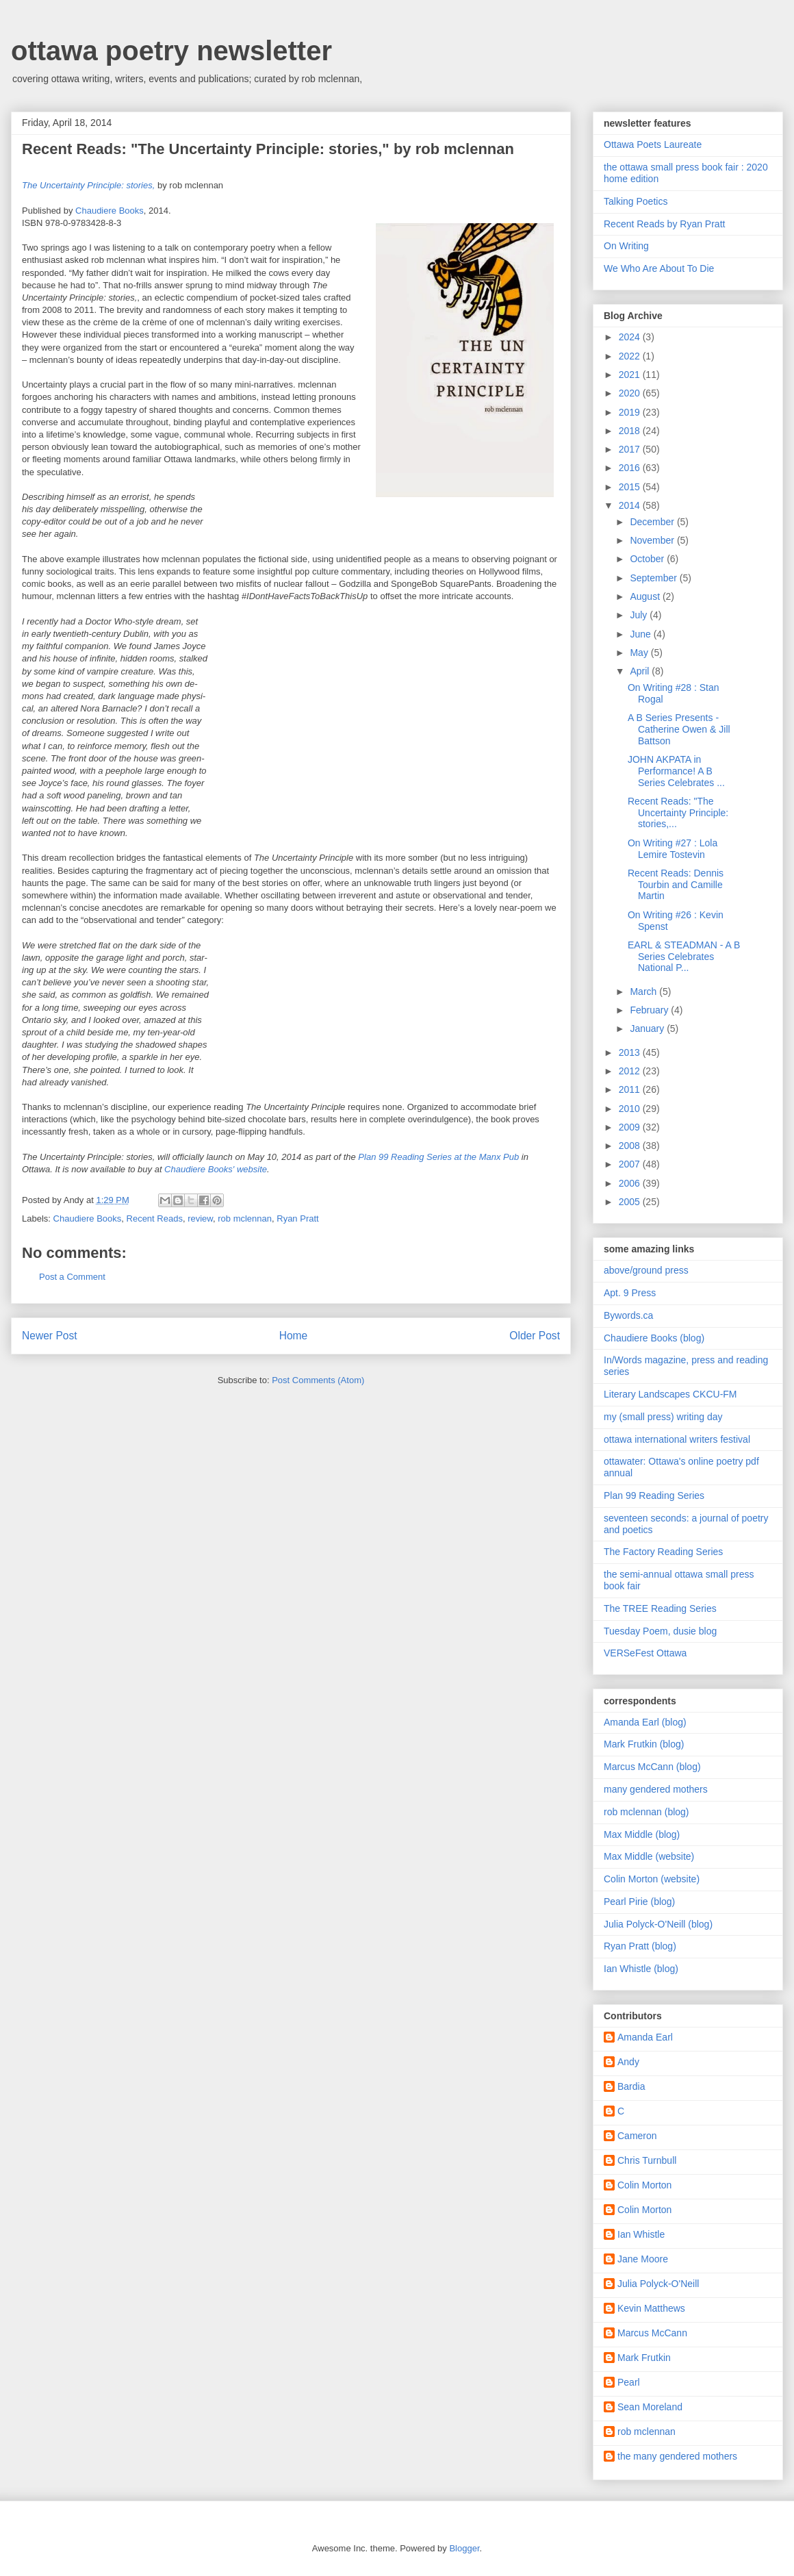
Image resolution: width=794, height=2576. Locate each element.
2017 (631, 449)
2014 (631, 505)
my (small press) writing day (663, 1416)
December (653, 521)
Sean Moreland (649, 2406)
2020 (631, 393)
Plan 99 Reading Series (654, 1495)
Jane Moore (642, 2258)
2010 (631, 1108)
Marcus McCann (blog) (652, 1766)
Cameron (637, 2135)
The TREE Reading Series (660, 1608)
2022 (631, 356)
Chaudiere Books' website (215, 1169)
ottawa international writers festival (677, 1439)
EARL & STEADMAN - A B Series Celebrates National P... (684, 956)
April (641, 671)
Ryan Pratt (297, 1218)
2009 (631, 1127)
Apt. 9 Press (630, 1292)
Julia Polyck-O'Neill (658, 2283)
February (650, 1010)
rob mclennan (245, 1218)
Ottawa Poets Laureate (653, 144)
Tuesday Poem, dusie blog (660, 1631)
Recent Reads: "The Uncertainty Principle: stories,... (678, 813)
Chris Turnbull (646, 2160)
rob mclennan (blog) (646, 1811)
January (648, 1028)
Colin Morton (644, 2185)
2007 (631, 1164)
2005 (631, 1201)
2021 (631, 374)
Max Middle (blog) (642, 1834)
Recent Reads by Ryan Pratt (664, 223)
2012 (631, 1070)
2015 (631, 486)
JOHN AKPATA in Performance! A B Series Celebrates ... (676, 771)
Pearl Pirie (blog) (639, 1901)
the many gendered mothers (677, 2456)
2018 (631, 430)
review (200, 1218)
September (654, 577)
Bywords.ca (628, 1315)
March (644, 991)
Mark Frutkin (644, 2357)
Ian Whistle (641, 2234)
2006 (631, 1183)
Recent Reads (155, 1218)
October (648, 558)
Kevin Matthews (651, 2308)
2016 (631, 467)
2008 (631, 1145)
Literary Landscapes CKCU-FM (670, 1394)
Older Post (534, 1335)
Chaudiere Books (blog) (654, 1338)
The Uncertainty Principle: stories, (88, 185)
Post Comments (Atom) (318, 1380)
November (653, 540)
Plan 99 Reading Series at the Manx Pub (438, 1157)
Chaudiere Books (109, 210)
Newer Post (49, 1335)
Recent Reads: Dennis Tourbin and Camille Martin (675, 885)
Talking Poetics (635, 201)
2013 (631, 1052)
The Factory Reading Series (663, 1551)
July (640, 614)
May (640, 652)
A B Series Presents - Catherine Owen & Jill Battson (679, 729)
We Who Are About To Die (659, 268)
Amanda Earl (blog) (645, 1722)
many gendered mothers (656, 1789)
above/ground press (646, 1270)
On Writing (626, 245)
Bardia (631, 2086)
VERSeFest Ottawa (645, 1652)
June (641, 634)
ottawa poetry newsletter (171, 51)
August (646, 596)
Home (293, 1335)
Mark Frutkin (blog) (644, 1744)
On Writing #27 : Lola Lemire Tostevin (672, 848)
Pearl (628, 2382)
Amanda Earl (645, 2037)
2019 (631, 412)
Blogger (464, 2548)
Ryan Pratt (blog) (640, 1946)
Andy (628, 2061)
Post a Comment (72, 1277)
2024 (631, 336)
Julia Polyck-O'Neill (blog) (658, 1924)
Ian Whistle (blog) (641, 1968)
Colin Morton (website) (652, 1878)
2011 (631, 1089)
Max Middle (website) (649, 1856)
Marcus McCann (652, 2332)
